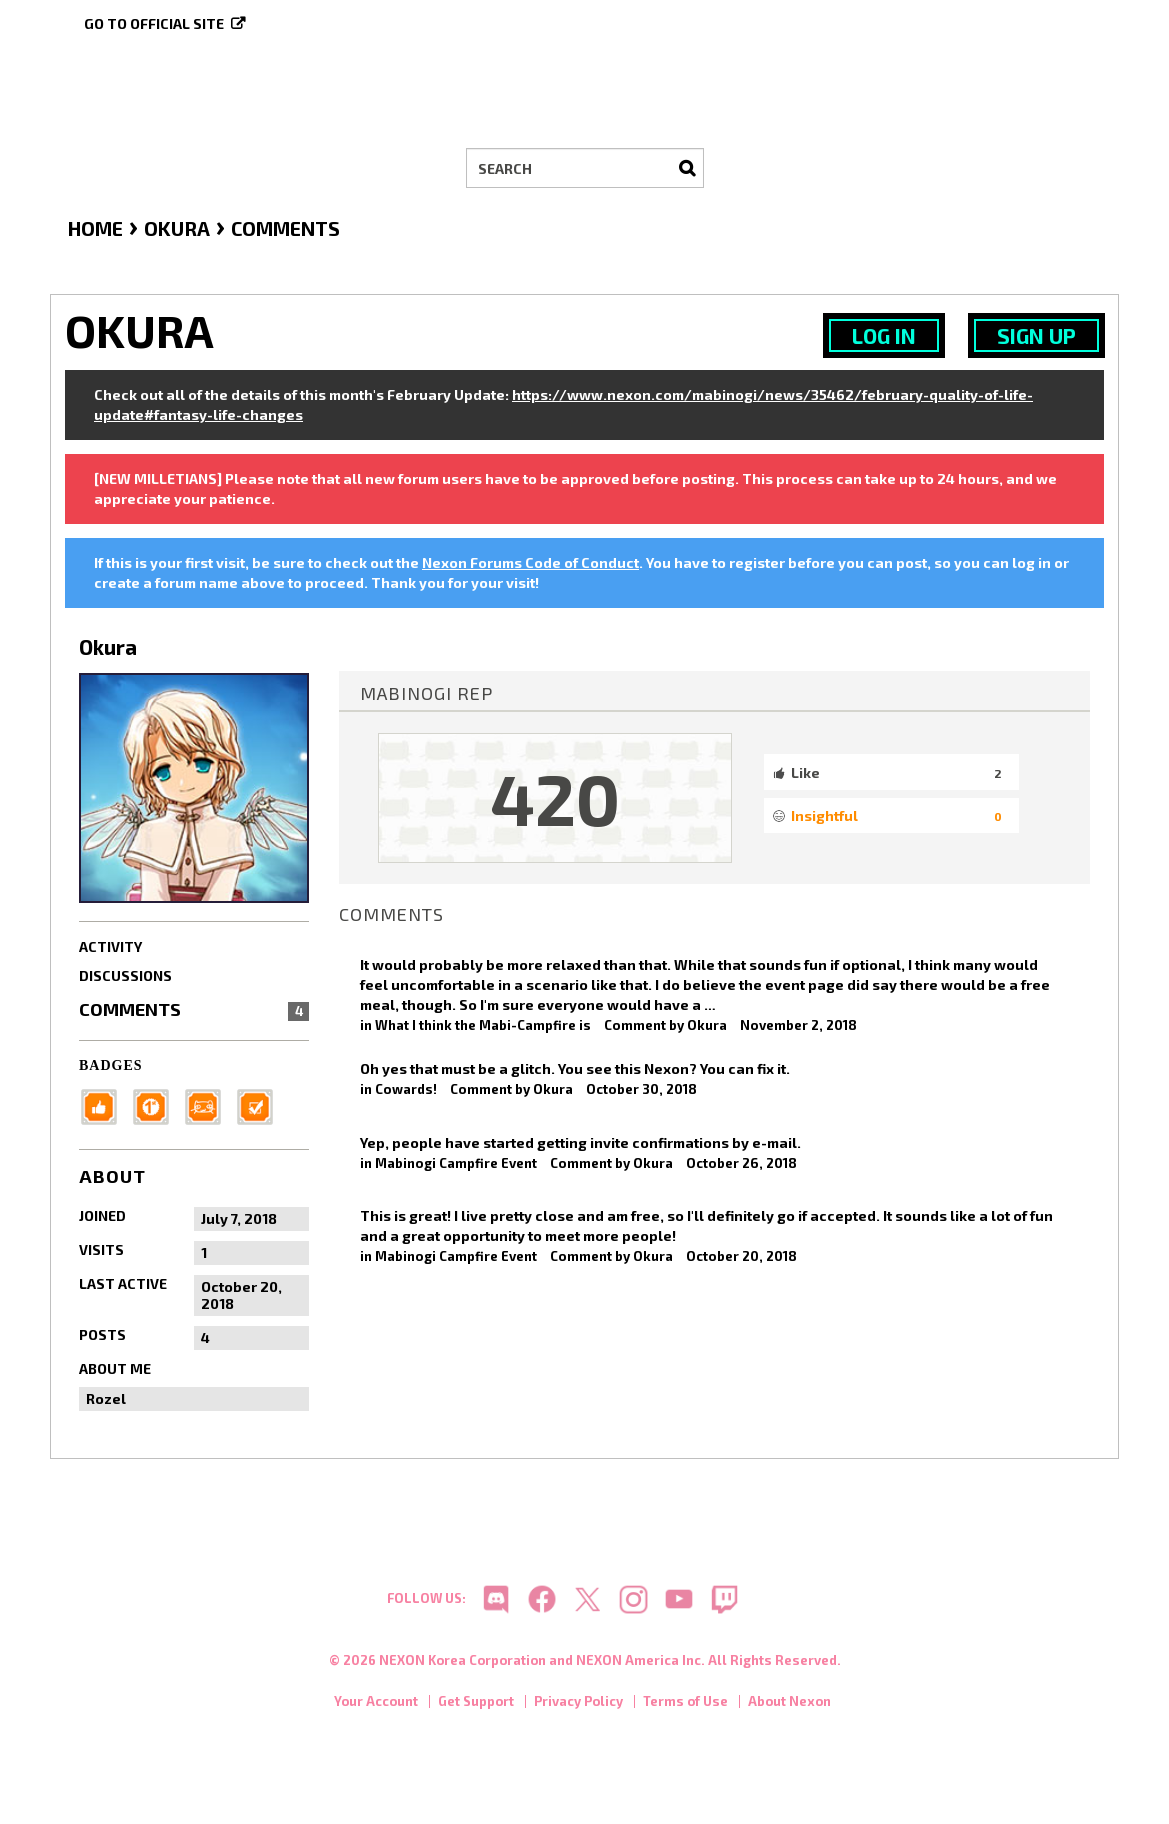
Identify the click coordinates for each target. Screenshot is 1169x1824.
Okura (707, 1025)
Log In (884, 335)
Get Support (476, 1703)
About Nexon (789, 1703)
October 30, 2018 (641, 1089)
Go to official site (154, 23)
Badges (111, 1065)
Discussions (125, 975)
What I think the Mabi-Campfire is (483, 1025)
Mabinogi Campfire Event (456, 1163)
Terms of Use (685, 1703)
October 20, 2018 (741, 1256)
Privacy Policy (578, 1703)
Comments (194, 1009)
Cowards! (406, 1089)
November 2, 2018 (798, 1025)
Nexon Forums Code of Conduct (530, 562)
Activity (110, 946)
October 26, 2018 (741, 1163)
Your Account (376, 1703)
